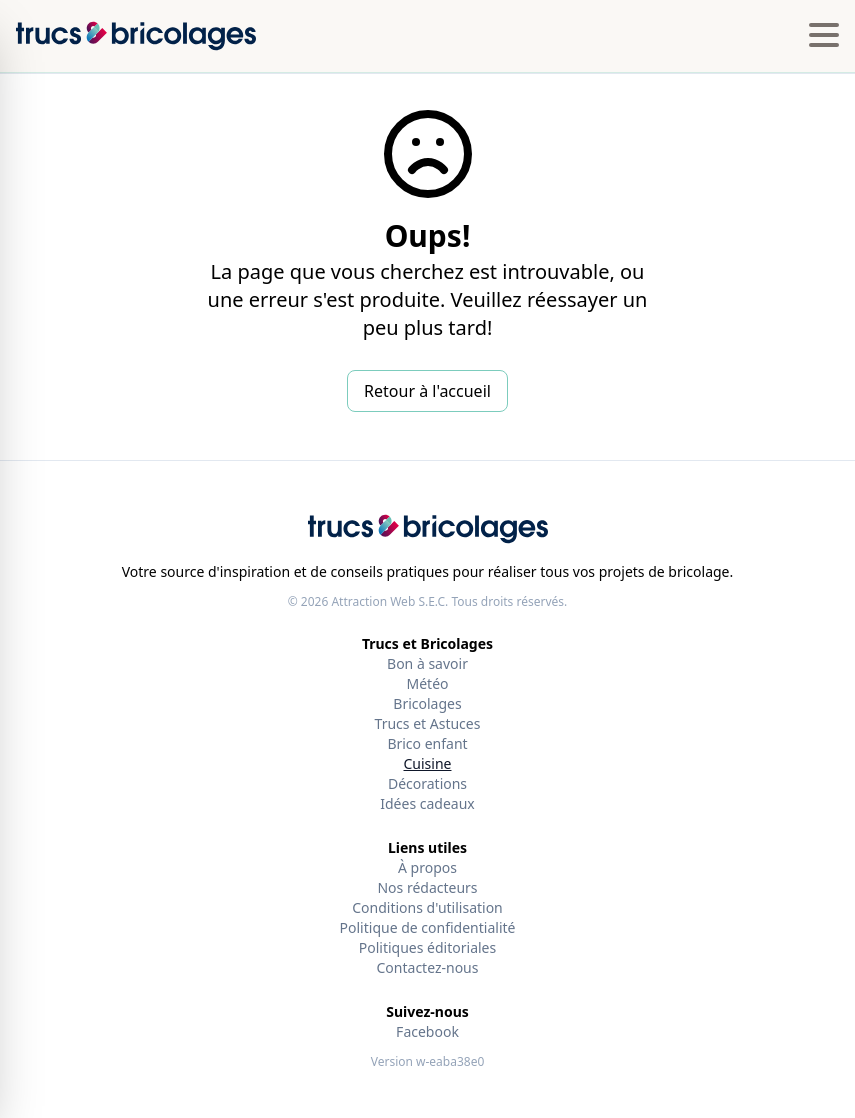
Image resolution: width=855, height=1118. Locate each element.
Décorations (427, 783)
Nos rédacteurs (427, 887)
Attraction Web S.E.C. (389, 601)
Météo (427, 683)
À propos (427, 867)
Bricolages (427, 703)
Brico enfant (427, 743)
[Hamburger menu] (824, 36)
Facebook (427, 1031)
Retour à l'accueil (427, 391)
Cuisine (428, 763)
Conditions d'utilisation (427, 907)
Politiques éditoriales (427, 947)
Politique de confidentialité (428, 927)
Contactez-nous (428, 967)
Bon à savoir (427, 663)
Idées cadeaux (427, 803)
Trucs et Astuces (428, 723)
